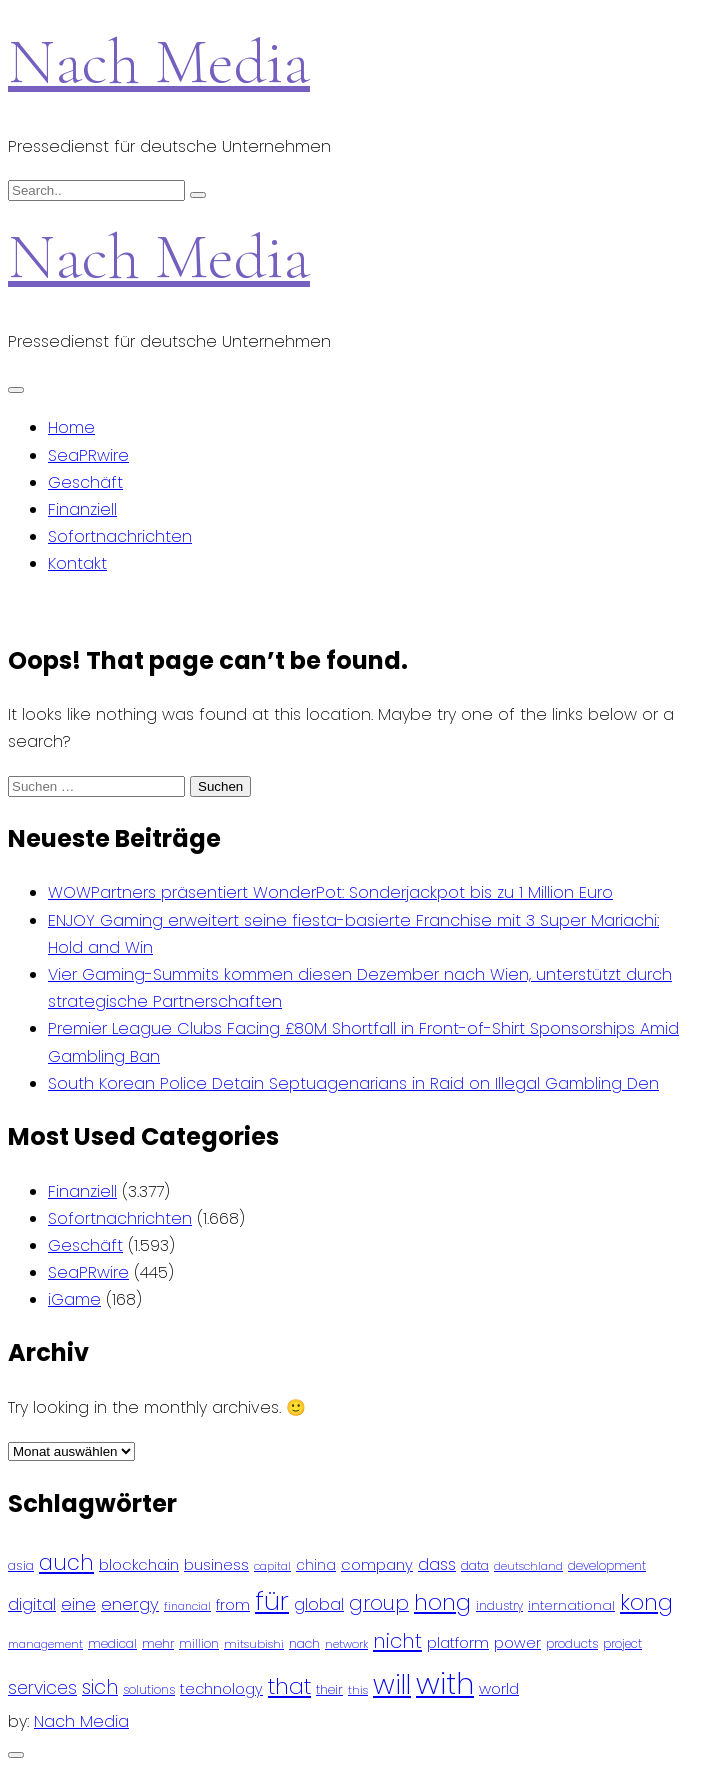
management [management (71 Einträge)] (45, 1644)
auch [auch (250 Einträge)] (66, 1562)
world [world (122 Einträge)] (499, 1688)
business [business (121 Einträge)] (216, 1564)
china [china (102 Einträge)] (316, 1565)
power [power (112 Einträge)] (517, 1643)
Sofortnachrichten (120, 536)
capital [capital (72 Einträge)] (272, 1566)
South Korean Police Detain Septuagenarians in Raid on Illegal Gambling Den (353, 1083)
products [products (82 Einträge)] (572, 1643)
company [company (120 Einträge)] (377, 1564)
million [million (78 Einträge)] (199, 1644)
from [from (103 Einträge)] (233, 1605)
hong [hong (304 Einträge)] (442, 1602)
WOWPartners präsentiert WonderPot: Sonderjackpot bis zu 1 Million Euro (330, 892)
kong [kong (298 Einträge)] (646, 1602)
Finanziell (82, 509)
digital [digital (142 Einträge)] (32, 1604)
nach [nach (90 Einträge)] (304, 1643)
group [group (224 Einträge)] (379, 1603)
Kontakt (77, 563)
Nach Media (159, 61)
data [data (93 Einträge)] (475, 1565)
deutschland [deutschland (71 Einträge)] (528, 1566)
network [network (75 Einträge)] (346, 1644)
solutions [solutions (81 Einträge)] (149, 1690)
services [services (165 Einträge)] (42, 1688)
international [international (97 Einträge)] (571, 1605)
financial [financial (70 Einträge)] (187, 1606)
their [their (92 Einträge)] (329, 1689)
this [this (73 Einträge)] (358, 1690)
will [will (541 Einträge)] (392, 1684)
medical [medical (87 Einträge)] (112, 1643)
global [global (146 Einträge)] (319, 1604)
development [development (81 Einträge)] (607, 1566)
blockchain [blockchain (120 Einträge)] (139, 1564)
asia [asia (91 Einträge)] (21, 1565)
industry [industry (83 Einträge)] (499, 1605)
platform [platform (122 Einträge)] (458, 1642)
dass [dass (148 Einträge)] (437, 1564)
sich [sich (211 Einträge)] (100, 1687)
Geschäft (85, 482)
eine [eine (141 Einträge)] (78, 1604)
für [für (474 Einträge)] (272, 1601)
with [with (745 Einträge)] (445, 1683)
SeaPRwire (88, 455)
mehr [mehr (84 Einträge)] (158, 1643)
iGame (74, 1299)
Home (71, 427)
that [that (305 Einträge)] (289, 1686)
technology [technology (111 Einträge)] (221, 1689)
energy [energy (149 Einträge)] (130, 1604)
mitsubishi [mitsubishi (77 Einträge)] (254, 1644)
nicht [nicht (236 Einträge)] (397, 1641)
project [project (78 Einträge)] (622, 1644)
